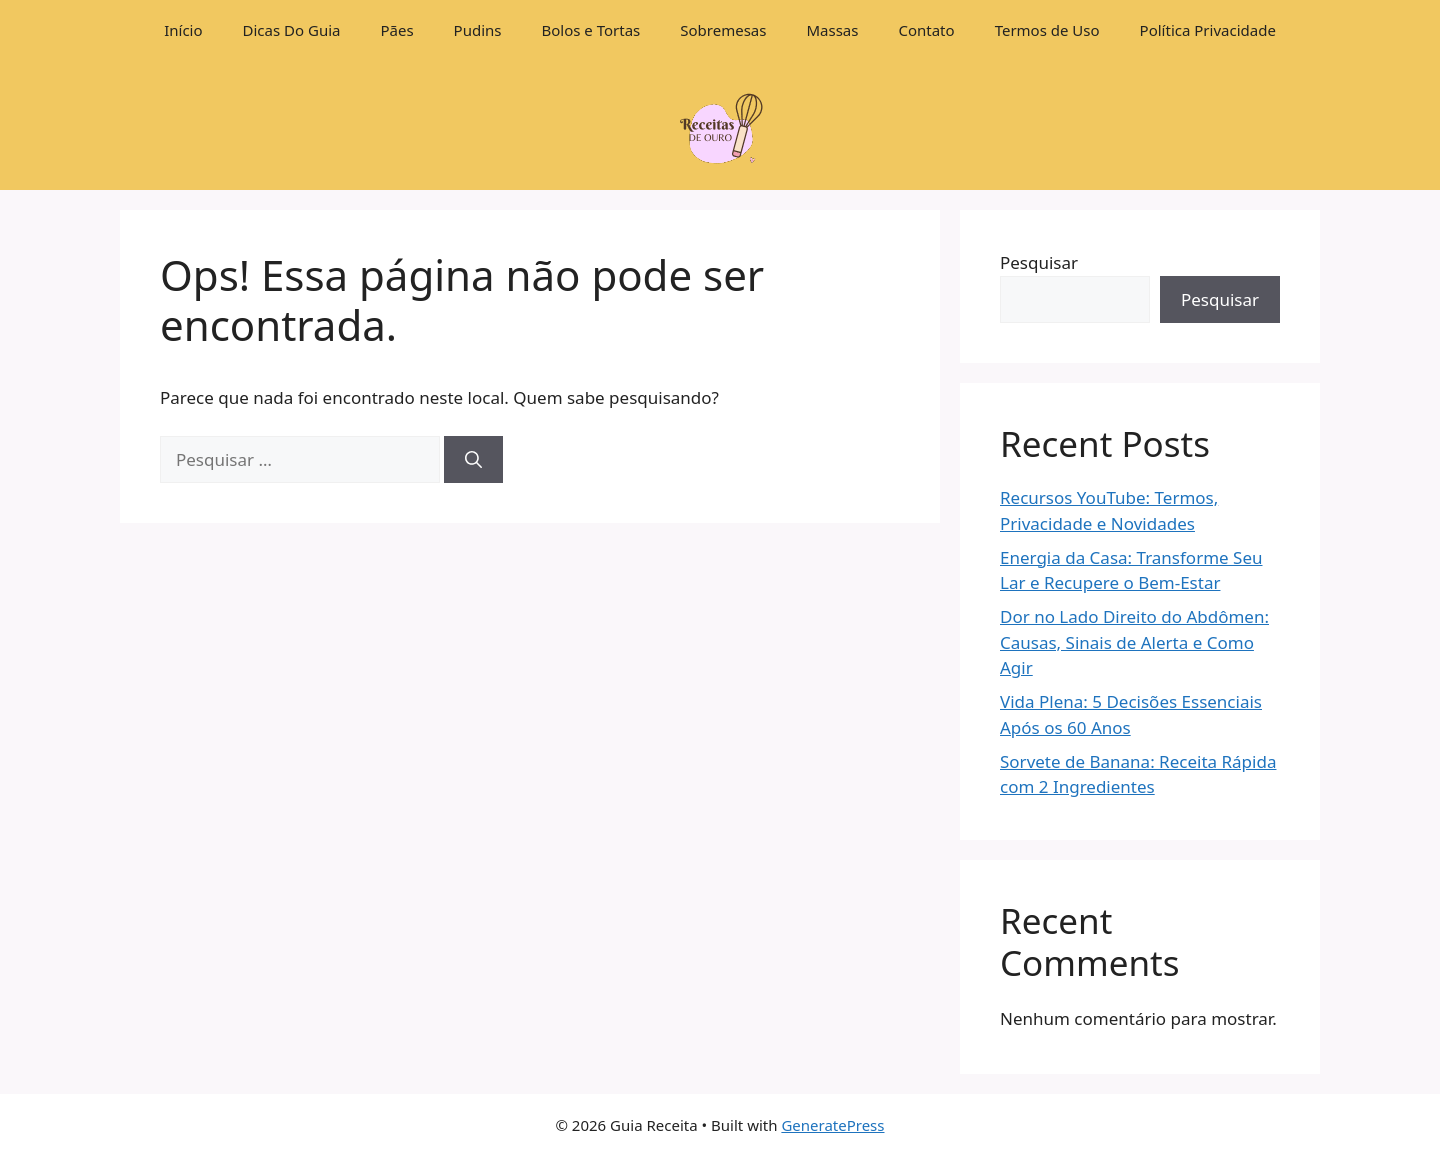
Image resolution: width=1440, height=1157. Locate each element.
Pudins (478, 30)
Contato (926, 30)
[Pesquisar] (473, 460)
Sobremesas (723, 30)
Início (183, 30)
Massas (832, 30)
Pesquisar (1039, 262)
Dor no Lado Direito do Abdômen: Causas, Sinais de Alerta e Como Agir (1134, 642)
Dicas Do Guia (292, 30)
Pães (396, 30)
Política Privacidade (1208, 30)
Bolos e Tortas (591, 30)
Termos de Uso (1047, 30)
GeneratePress (832, 1125)
